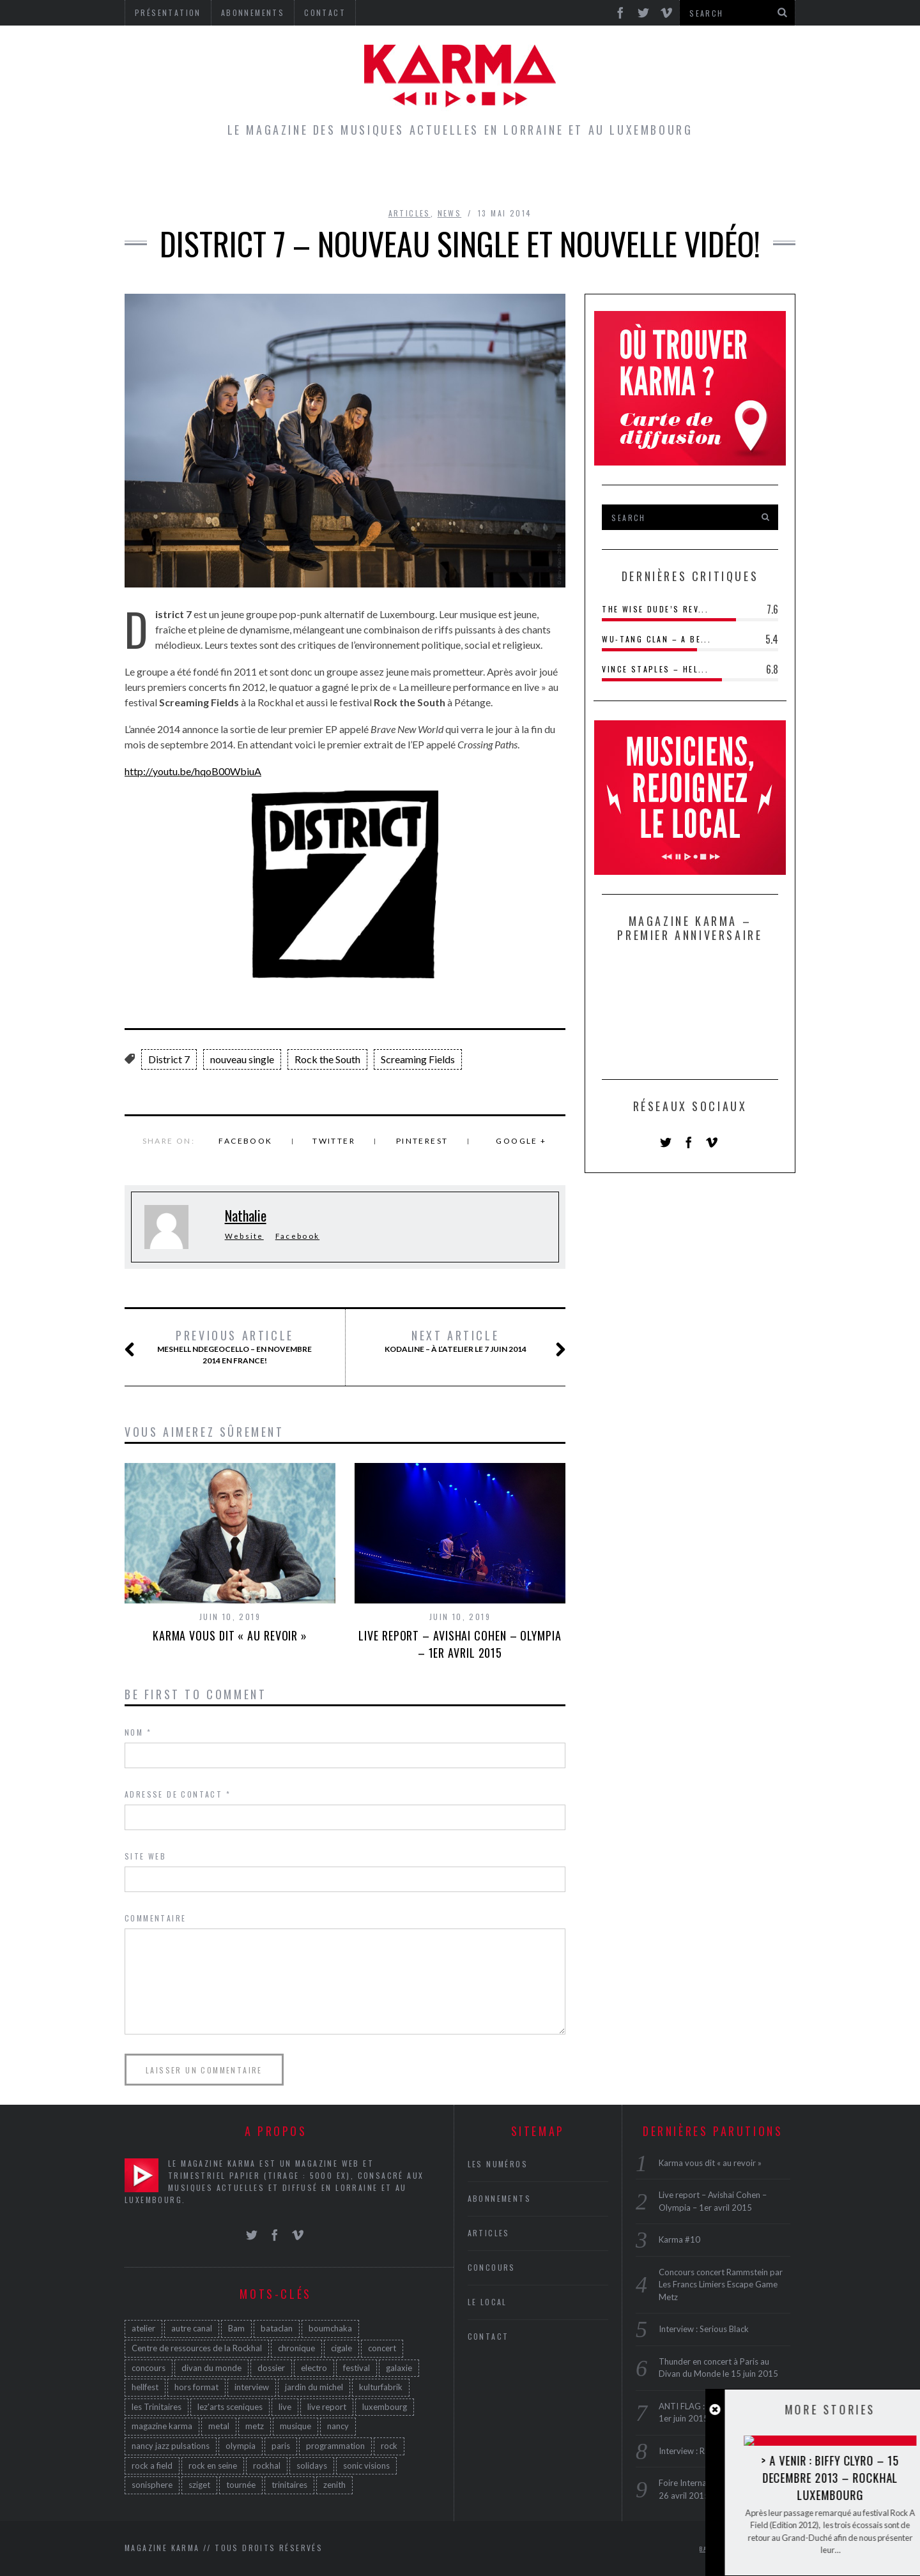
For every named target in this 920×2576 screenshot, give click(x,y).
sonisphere (152, 2485)
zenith (334, 2485)
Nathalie (245, 1215)
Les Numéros (578, 175)
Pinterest (422, 1141)
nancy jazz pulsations (171, 2446)
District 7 (169, 1059)
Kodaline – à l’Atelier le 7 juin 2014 (460, 1341)
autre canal (191, 2328)
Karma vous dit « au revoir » (230, 1635)
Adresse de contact (178, 1794)
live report (326, 2407)
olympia (241, 2446)
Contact (488, 2336)
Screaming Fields (418, 1059)
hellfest (145, 2387)
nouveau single (242, 1059)
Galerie (666, 175)
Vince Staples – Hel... (655, 668)
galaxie (399, 2368)
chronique (296, 2348)
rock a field (152, 2465)
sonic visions (366, 2465)
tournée (241, 2485)
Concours (480, 175)
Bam (236, 2328)
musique (295, 2426)
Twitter (333, 1141)
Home (247, 175)
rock (389, 2446)
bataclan (277, 2328)
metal (218, 2426)
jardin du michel (314, 2387)
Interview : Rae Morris (699, 2451)
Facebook (245, 1141)
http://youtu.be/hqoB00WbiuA (193, 771)
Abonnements (499, 2198)
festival (356, 2368)
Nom (138, 1732)
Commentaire (155, 1918)
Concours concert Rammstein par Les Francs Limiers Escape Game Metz (721, 2284)
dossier (271, 2368)
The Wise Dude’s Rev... (655, 608)
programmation (335, 2446)
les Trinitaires (156, 2407)
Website (244, 1236)
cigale (341, 2348)
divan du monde (211, 2368)
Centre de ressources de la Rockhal (197, 2348)
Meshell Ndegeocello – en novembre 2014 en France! (233, 1346)
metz (254, 2426)
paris (281, 2446)
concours (148, 2368)
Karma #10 (679, 2239)
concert (382, 2348)
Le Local (395, 175)
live (285, 2407)
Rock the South (327, 1059)
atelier (143, 2328)
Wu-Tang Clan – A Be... (656, 638)
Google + (521, 1141)
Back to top (724, 2548)
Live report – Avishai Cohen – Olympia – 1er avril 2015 (459, 1644)
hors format (196, 2387)
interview (251, 2387)
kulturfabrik (380, 2387)
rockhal (266, 2465)
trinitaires (289, 2485)
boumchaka (330, 2328)
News (450, 213)
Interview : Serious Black (704, 2329)
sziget (199, 2485)
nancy (338, 2426)
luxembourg (384, 2407)
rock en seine (212, 2465)
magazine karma (162, 2426)
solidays (311, 2465)
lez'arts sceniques (230, 2407)
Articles (315, 175)
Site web (145, 1856)
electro (314, 2368)
